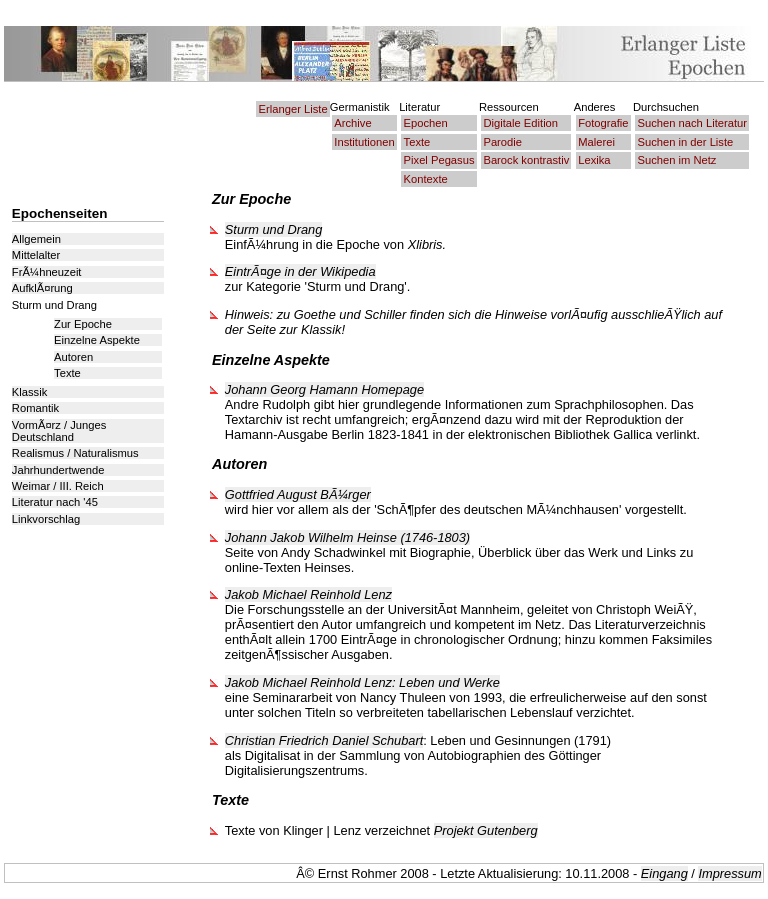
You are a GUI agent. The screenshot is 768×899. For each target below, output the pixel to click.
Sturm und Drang (273, 229)
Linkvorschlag (46, 519)
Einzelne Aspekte (97, 340)
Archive (352, 123)
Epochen (426, 123)
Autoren (73, 357)
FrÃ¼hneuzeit (47, 272)
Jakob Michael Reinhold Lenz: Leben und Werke (362, 682)
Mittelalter (36, 255)
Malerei (596, 142)
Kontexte (426, 179)
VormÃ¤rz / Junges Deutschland (59, 431)
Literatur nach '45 (55, 502)
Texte (417, 142)
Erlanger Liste (293, 109)
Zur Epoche (83, 324)
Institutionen (364, 142)
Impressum (729, 873)
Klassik (29, 392)
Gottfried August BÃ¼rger (298, 494)
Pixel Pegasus (439, 160)
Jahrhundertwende (58, 470)
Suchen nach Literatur (692, 123)
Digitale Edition (520, 123)
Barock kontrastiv (526, 160)
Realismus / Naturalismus (75, 453)
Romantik (35, 408)
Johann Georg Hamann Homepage (324, 389)
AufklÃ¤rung (42, 288)
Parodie (502, 142)
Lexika (594, 160)
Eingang (664, 873)
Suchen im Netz (677, 160)
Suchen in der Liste (686, 142)
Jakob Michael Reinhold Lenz (308, 594)
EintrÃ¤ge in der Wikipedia (300, 271)
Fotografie (603, 123)
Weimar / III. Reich (58, 486)
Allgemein (36, 239)
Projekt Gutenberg (486, 830)
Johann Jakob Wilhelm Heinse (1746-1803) (347, 537)
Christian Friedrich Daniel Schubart (324, 740)
